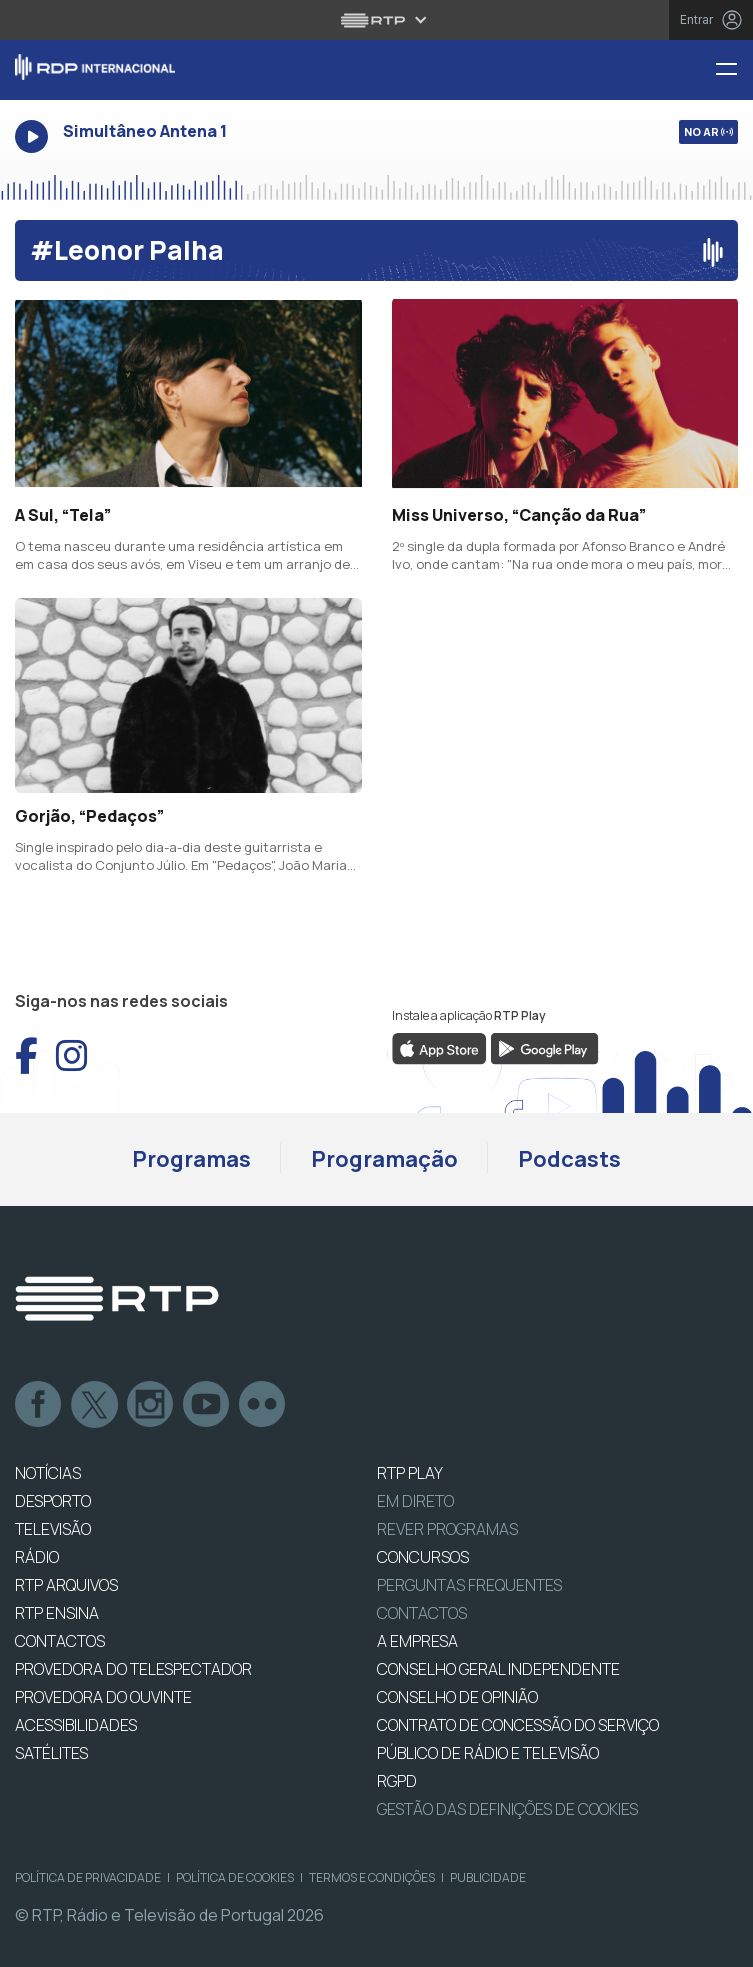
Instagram (151, 1405)
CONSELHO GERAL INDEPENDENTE (498, 1669)
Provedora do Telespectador (133, 1669)
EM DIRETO (415, 1501)
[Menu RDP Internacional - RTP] (734, 70)
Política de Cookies (235, 1877)
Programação (384, 1159)
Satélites (51, 1753)
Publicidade (488, 1877)
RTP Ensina (57, 1613)
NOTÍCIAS (48, 1473)
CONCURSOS (423, 1557)
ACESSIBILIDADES (76, 1725)
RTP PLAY (410, 1473)
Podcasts (569, 1159)
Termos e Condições (372, 1877)
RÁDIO (37, 1557)
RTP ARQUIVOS (66, 1585)
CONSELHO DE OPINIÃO (457, 1697)
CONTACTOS (60, 1641)
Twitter (95, 1405)
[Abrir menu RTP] (376, 20)
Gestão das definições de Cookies (507, 1809)
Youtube (207, 1405)
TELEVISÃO (53, 1529)
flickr (263, 1405)
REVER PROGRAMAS (447, 1529)
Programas (191, 1159)
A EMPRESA (417, 1641)
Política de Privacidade (88, 1877)
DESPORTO (53, 1501)
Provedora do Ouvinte (103, 1697)
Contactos (422, 1613)
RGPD (397, 1781)
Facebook (39, 1405)
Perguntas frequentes (469, 1585)
